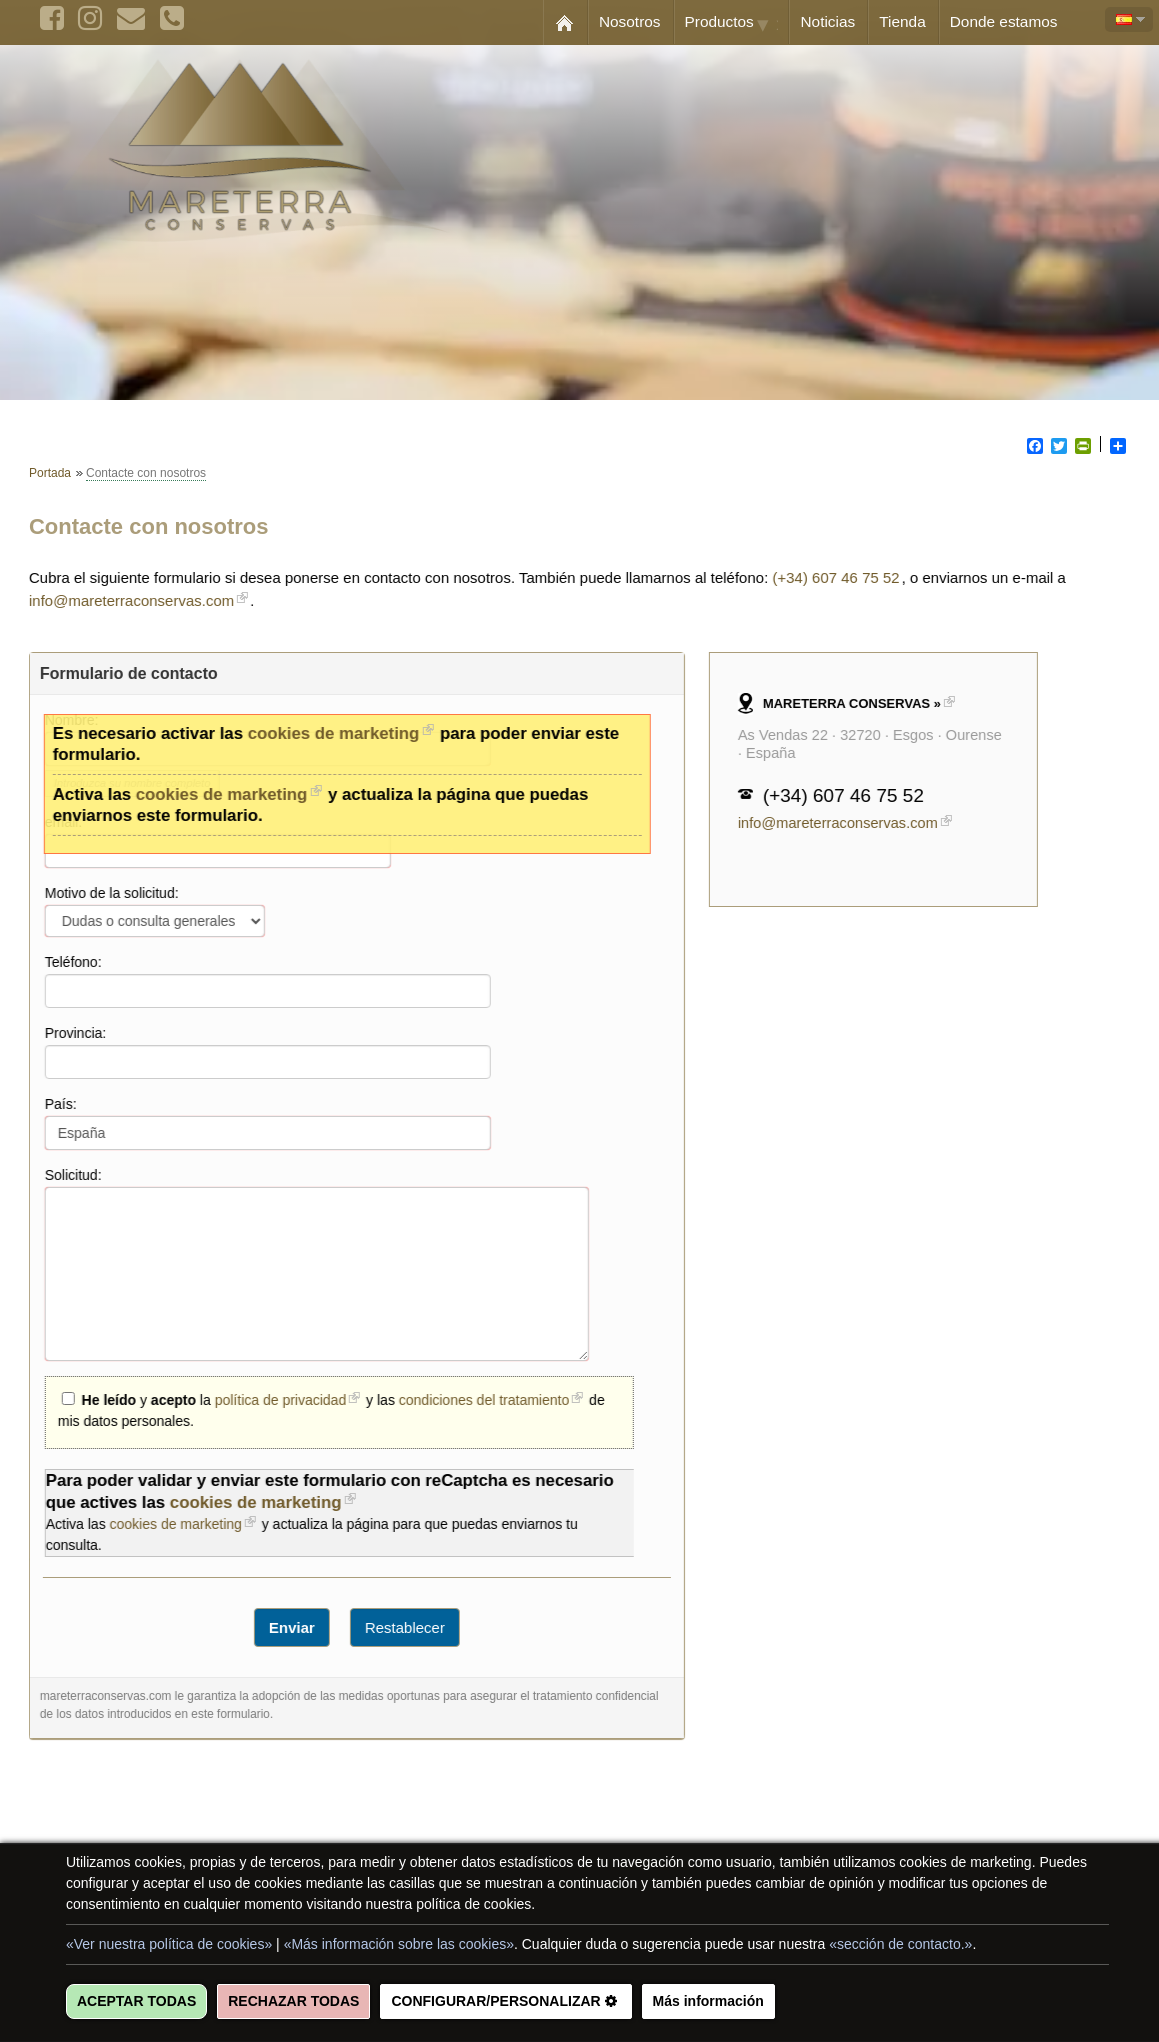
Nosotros (630, 21)
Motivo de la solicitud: (135, 911)
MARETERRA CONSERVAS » (842, 703)
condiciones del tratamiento (464, 1400)
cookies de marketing (236, 1502)
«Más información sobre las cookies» (399, 1944)
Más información (708, 2001)
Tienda (902, 21)
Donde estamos (1004, 21)
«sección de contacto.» (900, 1944)
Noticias (827, 21)
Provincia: (248, 1052)
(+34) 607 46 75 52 (826, 577)
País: (248, 1123)
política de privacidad (261, 1400)
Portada (50, 473)
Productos (737, 23)
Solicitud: (297, 1264)
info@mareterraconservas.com (121, 600)
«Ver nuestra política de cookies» (169, 1944)
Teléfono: (248, 981)
